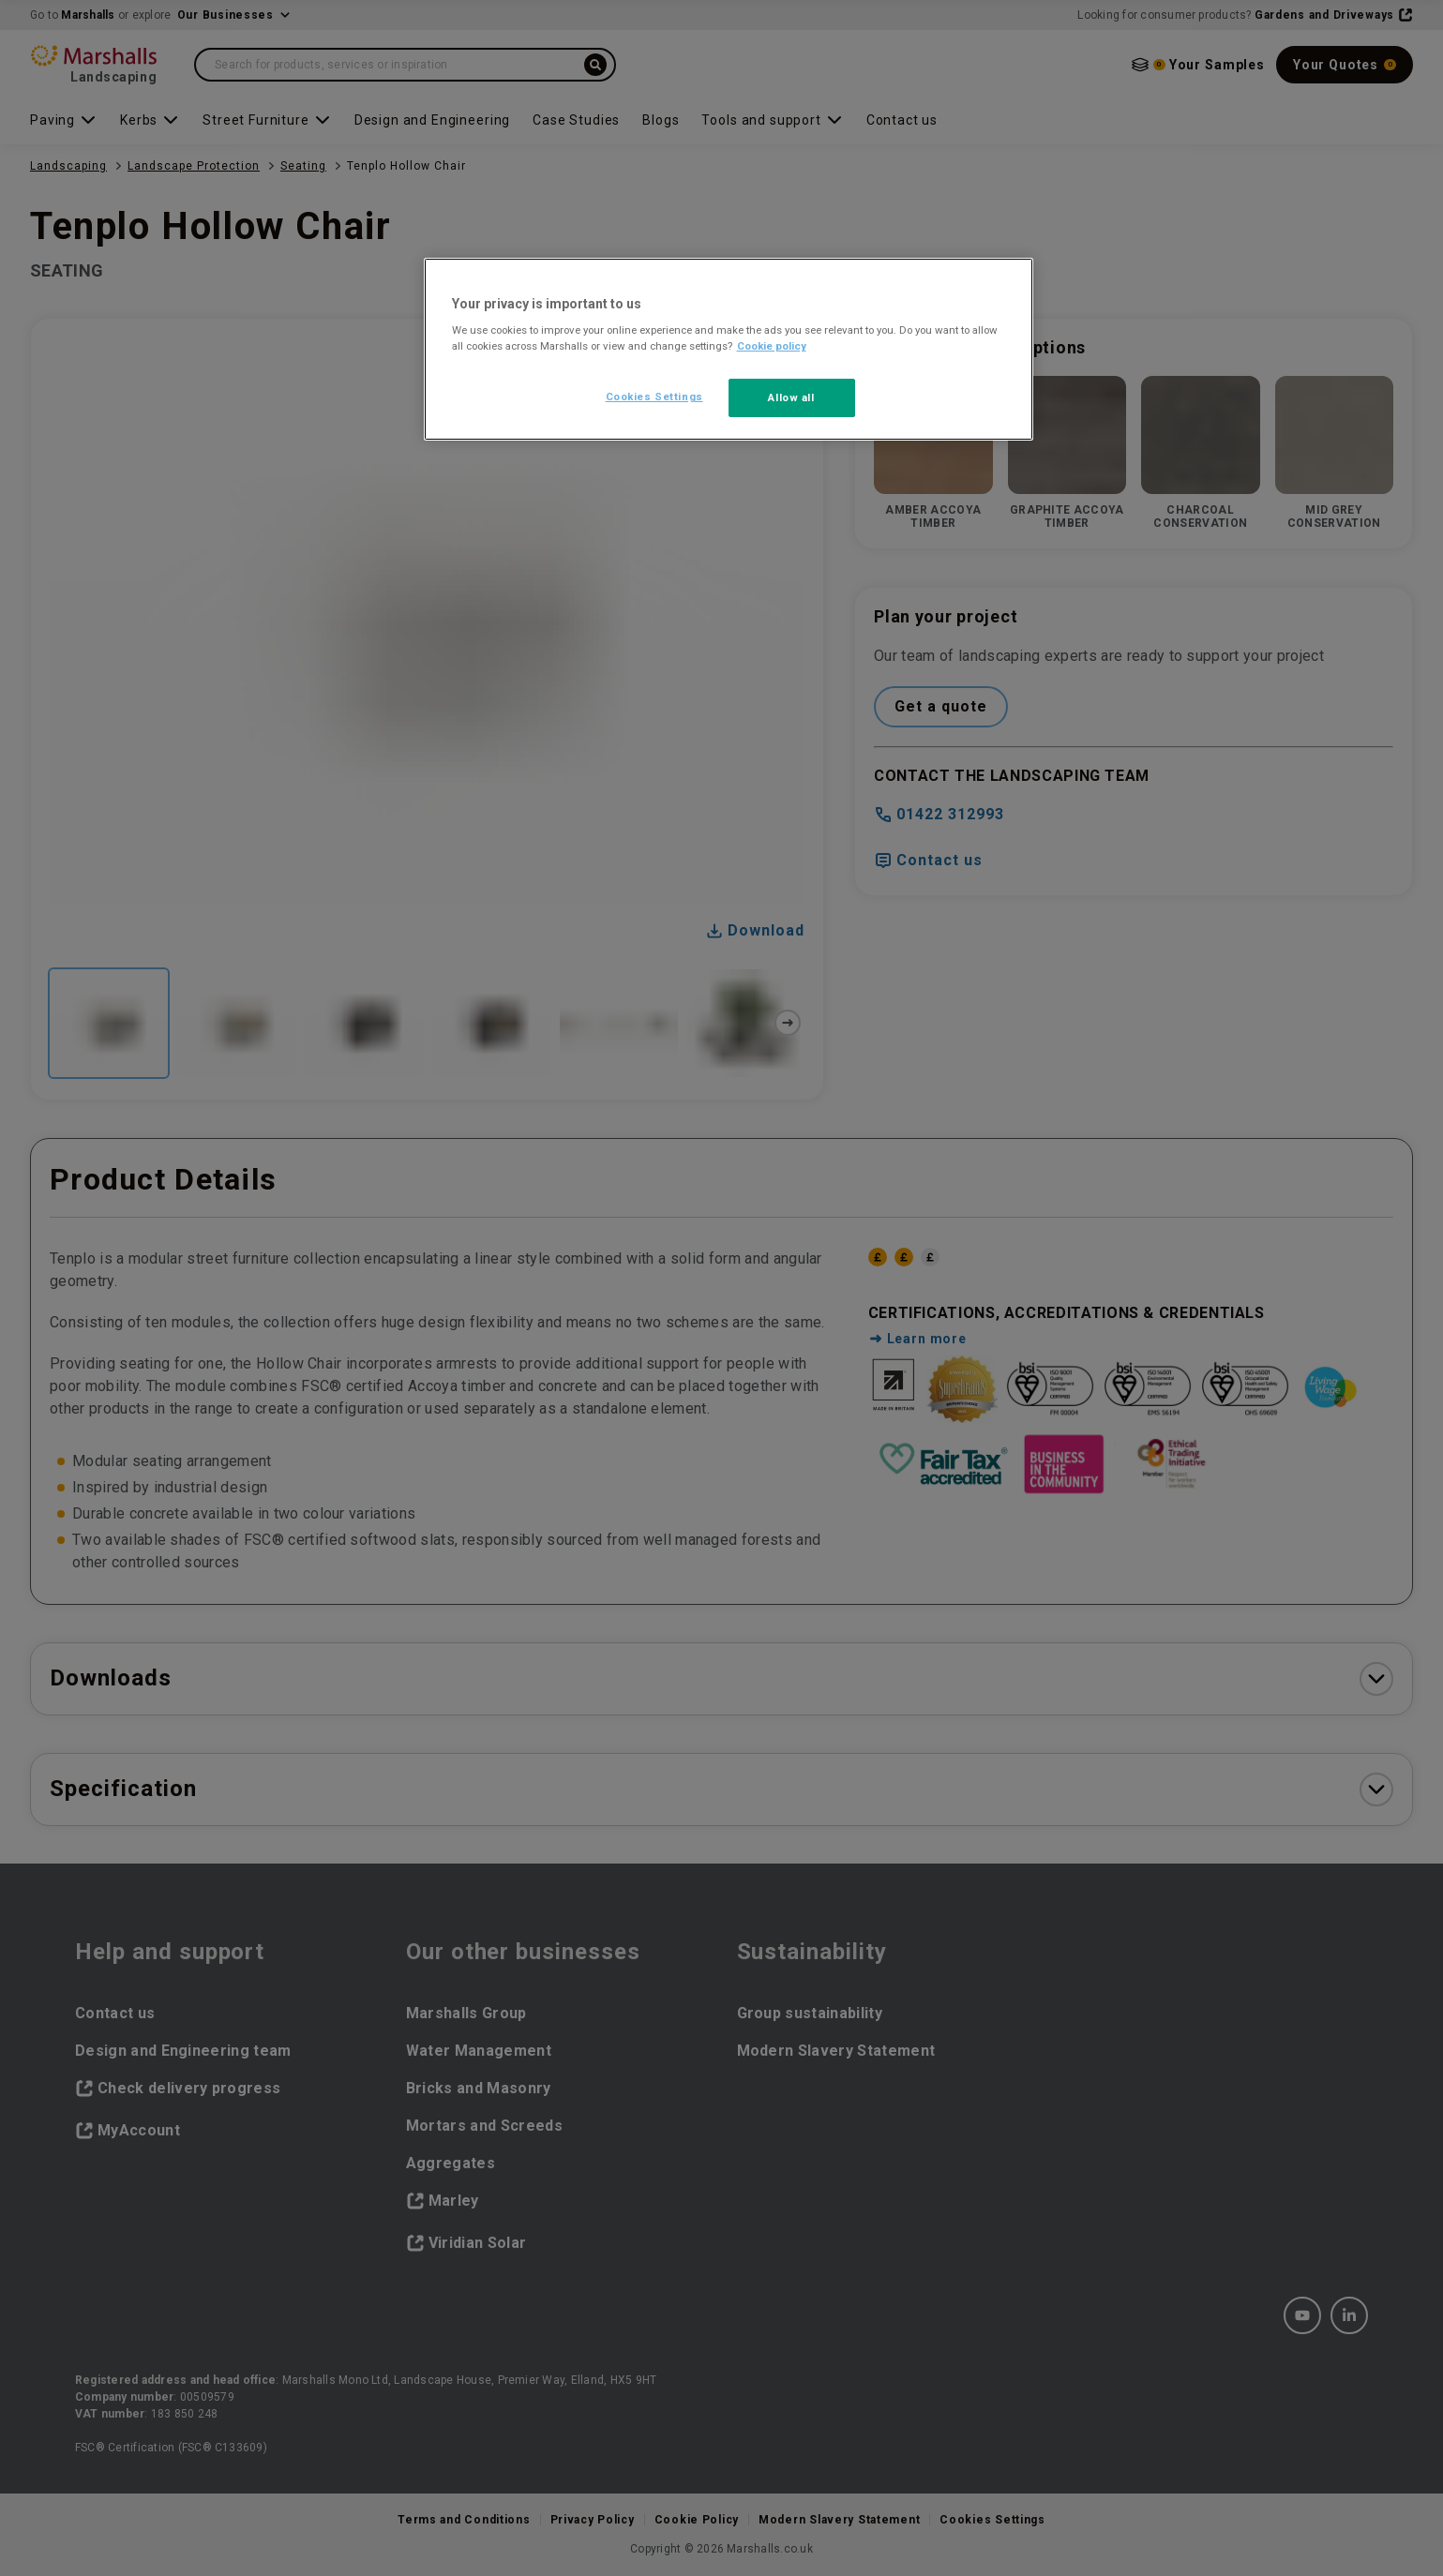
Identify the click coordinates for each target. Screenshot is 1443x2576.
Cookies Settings (654, 396)
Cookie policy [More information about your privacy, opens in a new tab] (771, 345)
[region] (728, 350)
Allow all (791, 397)
